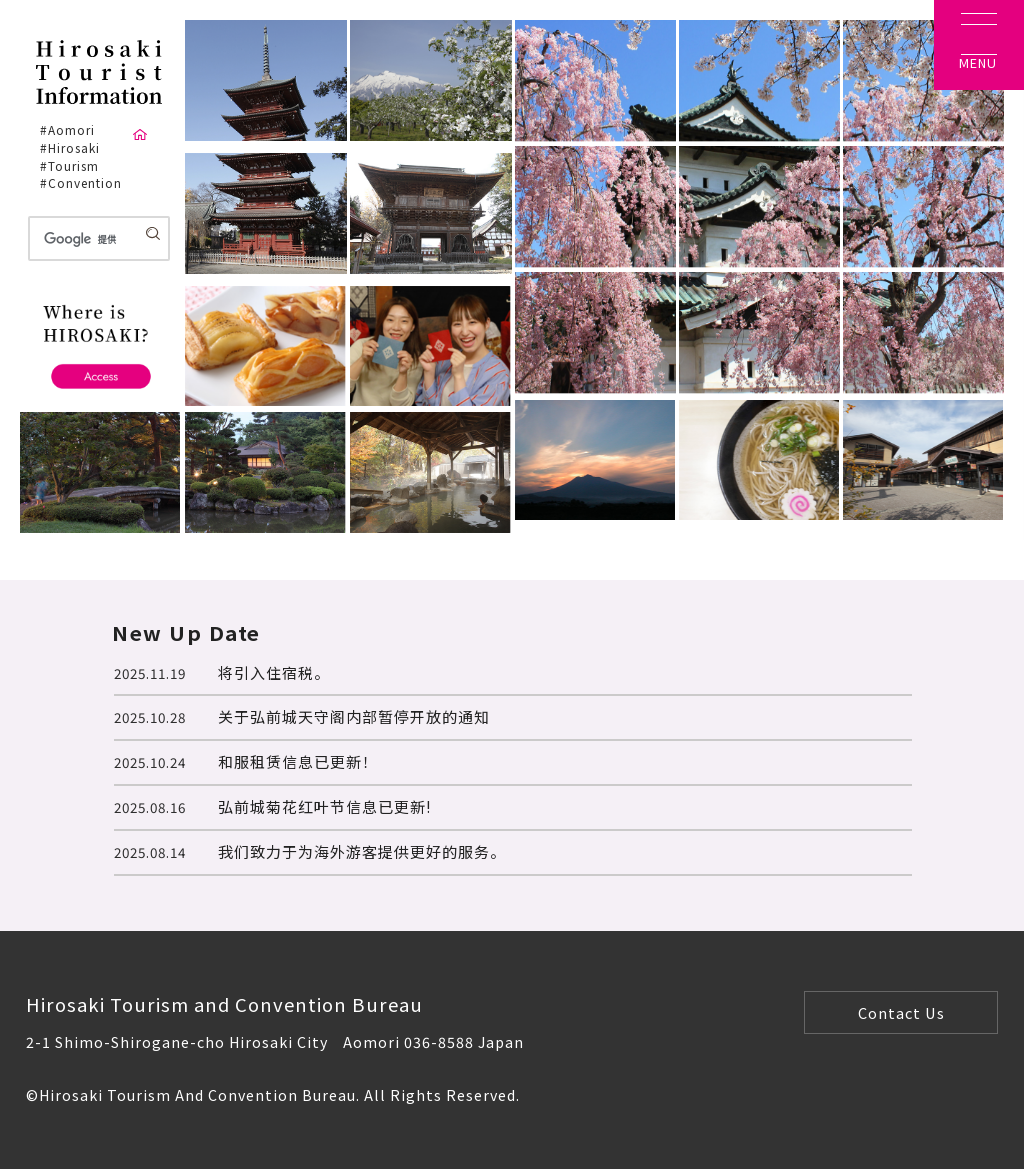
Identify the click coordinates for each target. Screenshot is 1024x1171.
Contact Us (901, 1012)
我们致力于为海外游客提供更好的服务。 (362, 851)
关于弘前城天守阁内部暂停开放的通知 (354, 716)
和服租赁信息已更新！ (298, 761)
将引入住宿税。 (274, 672)
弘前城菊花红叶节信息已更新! (325, 806)
